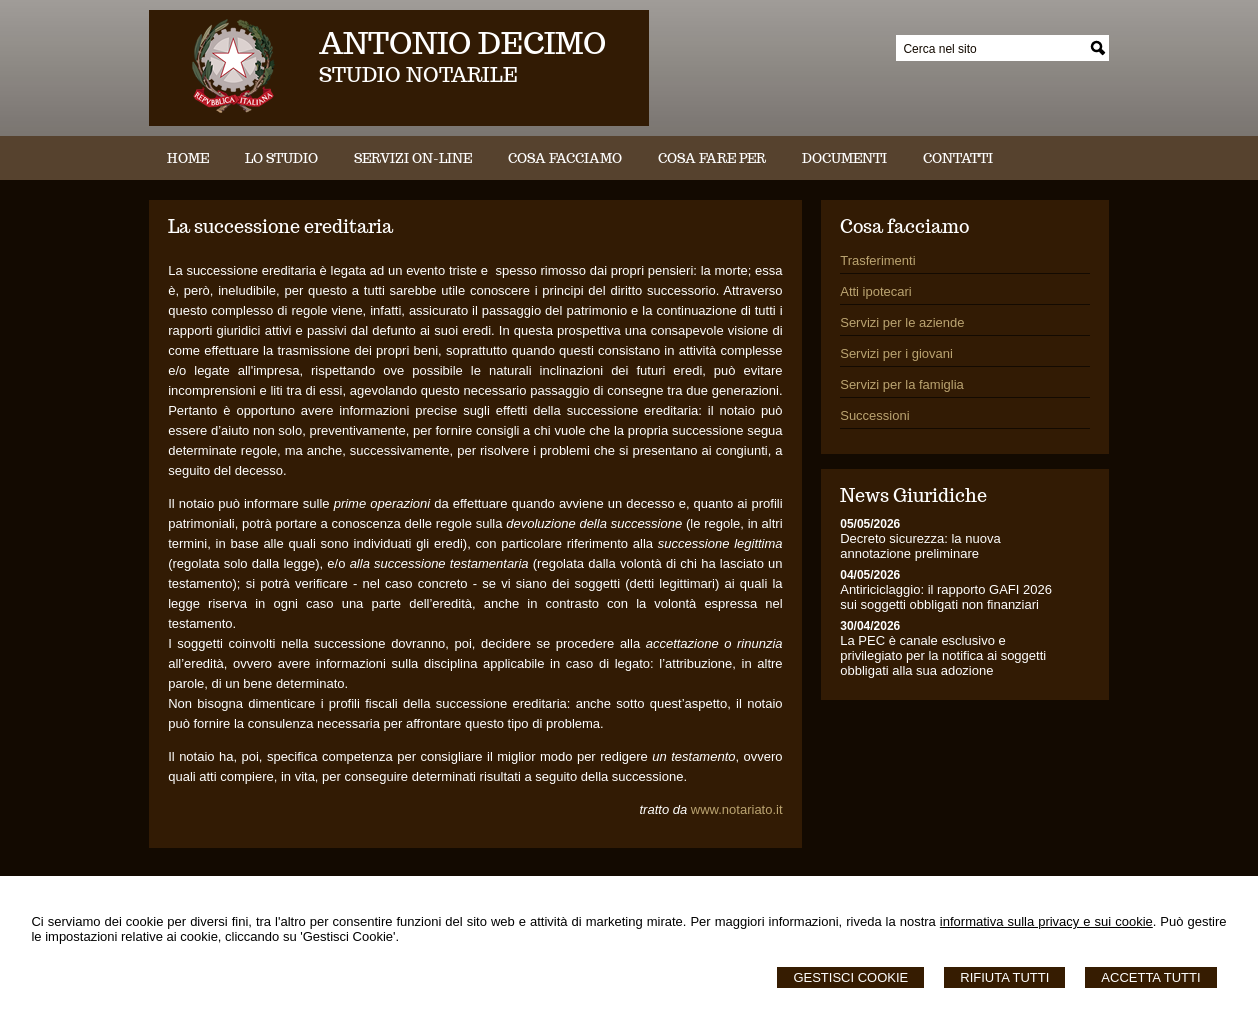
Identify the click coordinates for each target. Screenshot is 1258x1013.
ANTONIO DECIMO (462, 42)
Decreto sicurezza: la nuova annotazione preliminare (920, 546)
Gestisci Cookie (850, 977)
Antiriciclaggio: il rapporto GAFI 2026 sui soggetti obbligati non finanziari (946, 597)
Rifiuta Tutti (1004, 977)
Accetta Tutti (1150, 977)
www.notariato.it (737, 809)
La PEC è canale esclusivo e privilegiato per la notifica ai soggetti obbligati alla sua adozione (943, 655)
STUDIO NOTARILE (418, 75)
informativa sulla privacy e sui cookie (1046, 921)
